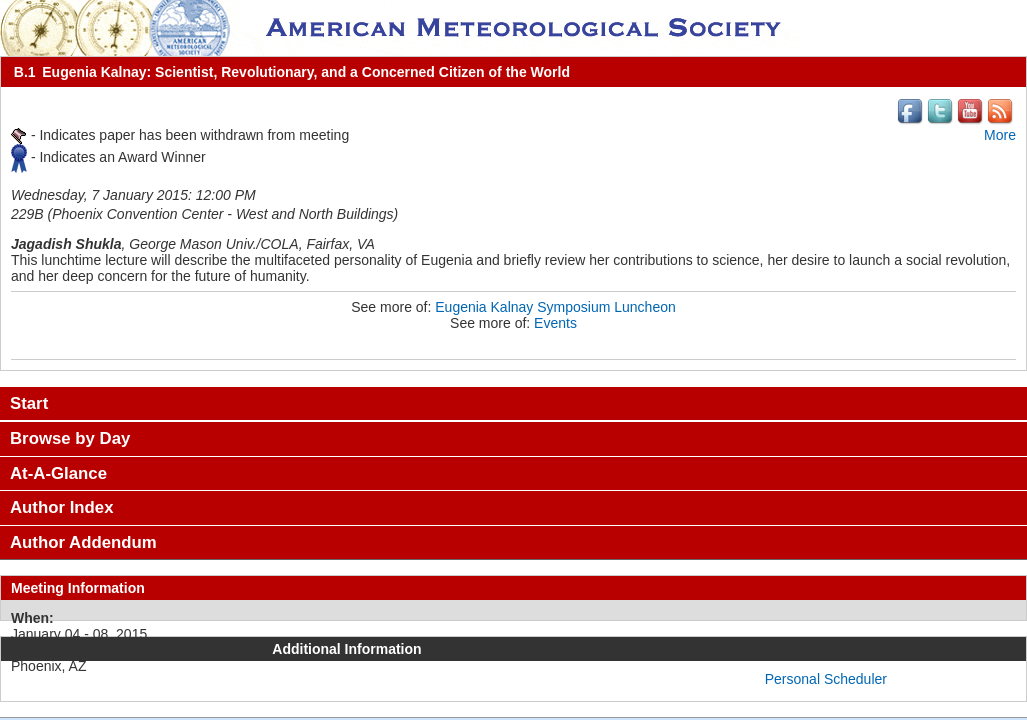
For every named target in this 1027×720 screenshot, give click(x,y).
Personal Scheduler (826, 679)
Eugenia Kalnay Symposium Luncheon (555, 307)
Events (555, 323)
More (1000, 135)
